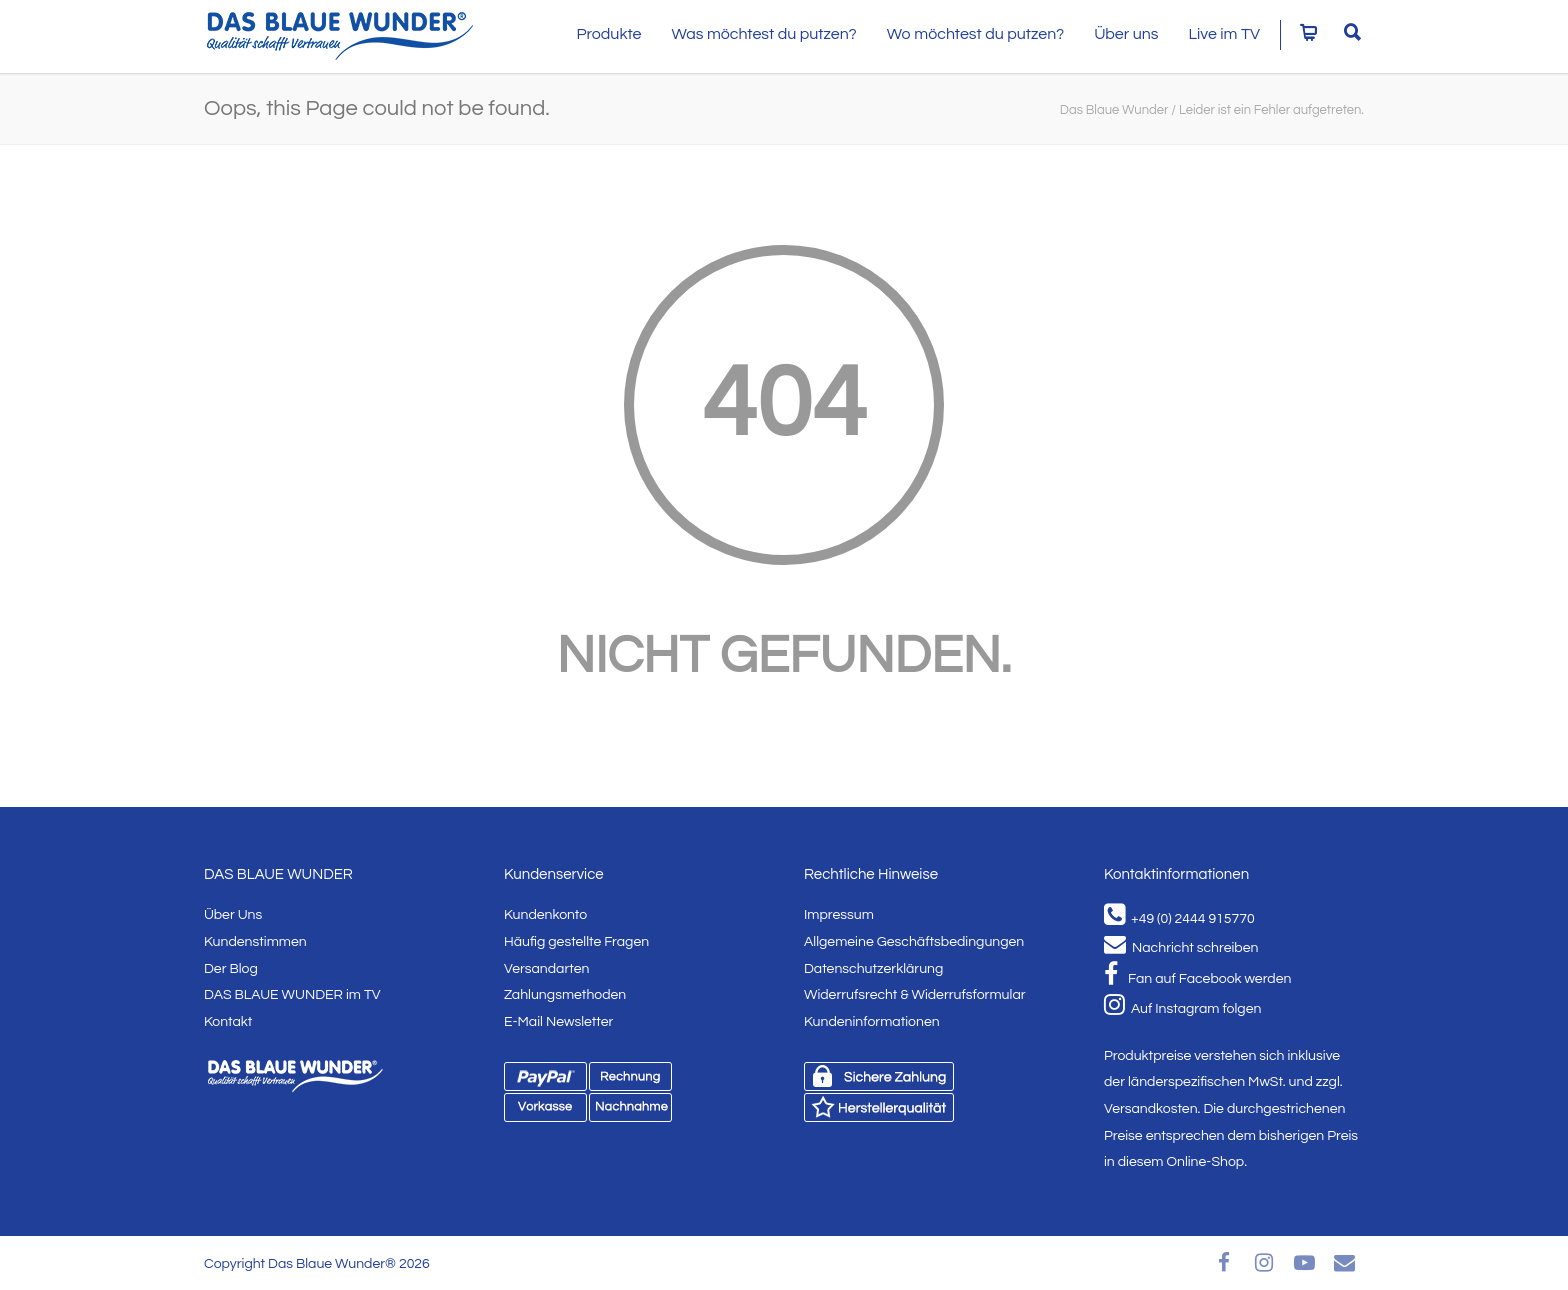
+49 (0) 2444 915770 (1179, 919)
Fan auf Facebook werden (1197, 979)
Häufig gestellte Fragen (576, 942)
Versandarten (546, 969)
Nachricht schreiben (1181, 948)
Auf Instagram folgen (1182, 1009)
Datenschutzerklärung (873, 969)
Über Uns (233, 915)
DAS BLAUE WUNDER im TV (292, 995)
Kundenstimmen (255, 942)
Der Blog (231, 969)
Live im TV (1224, 34)
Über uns (1126, 34)
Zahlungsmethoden (565, 995)
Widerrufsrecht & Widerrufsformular (915, 995)
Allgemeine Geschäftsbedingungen (914, 942)
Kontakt (228, 1022)
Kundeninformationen (872, 1022)
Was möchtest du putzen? (763, 34)
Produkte (608, 34)
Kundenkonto (545, 915)
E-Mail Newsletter (558, 1022)
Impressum (839, 915)
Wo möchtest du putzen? (976, 34)
